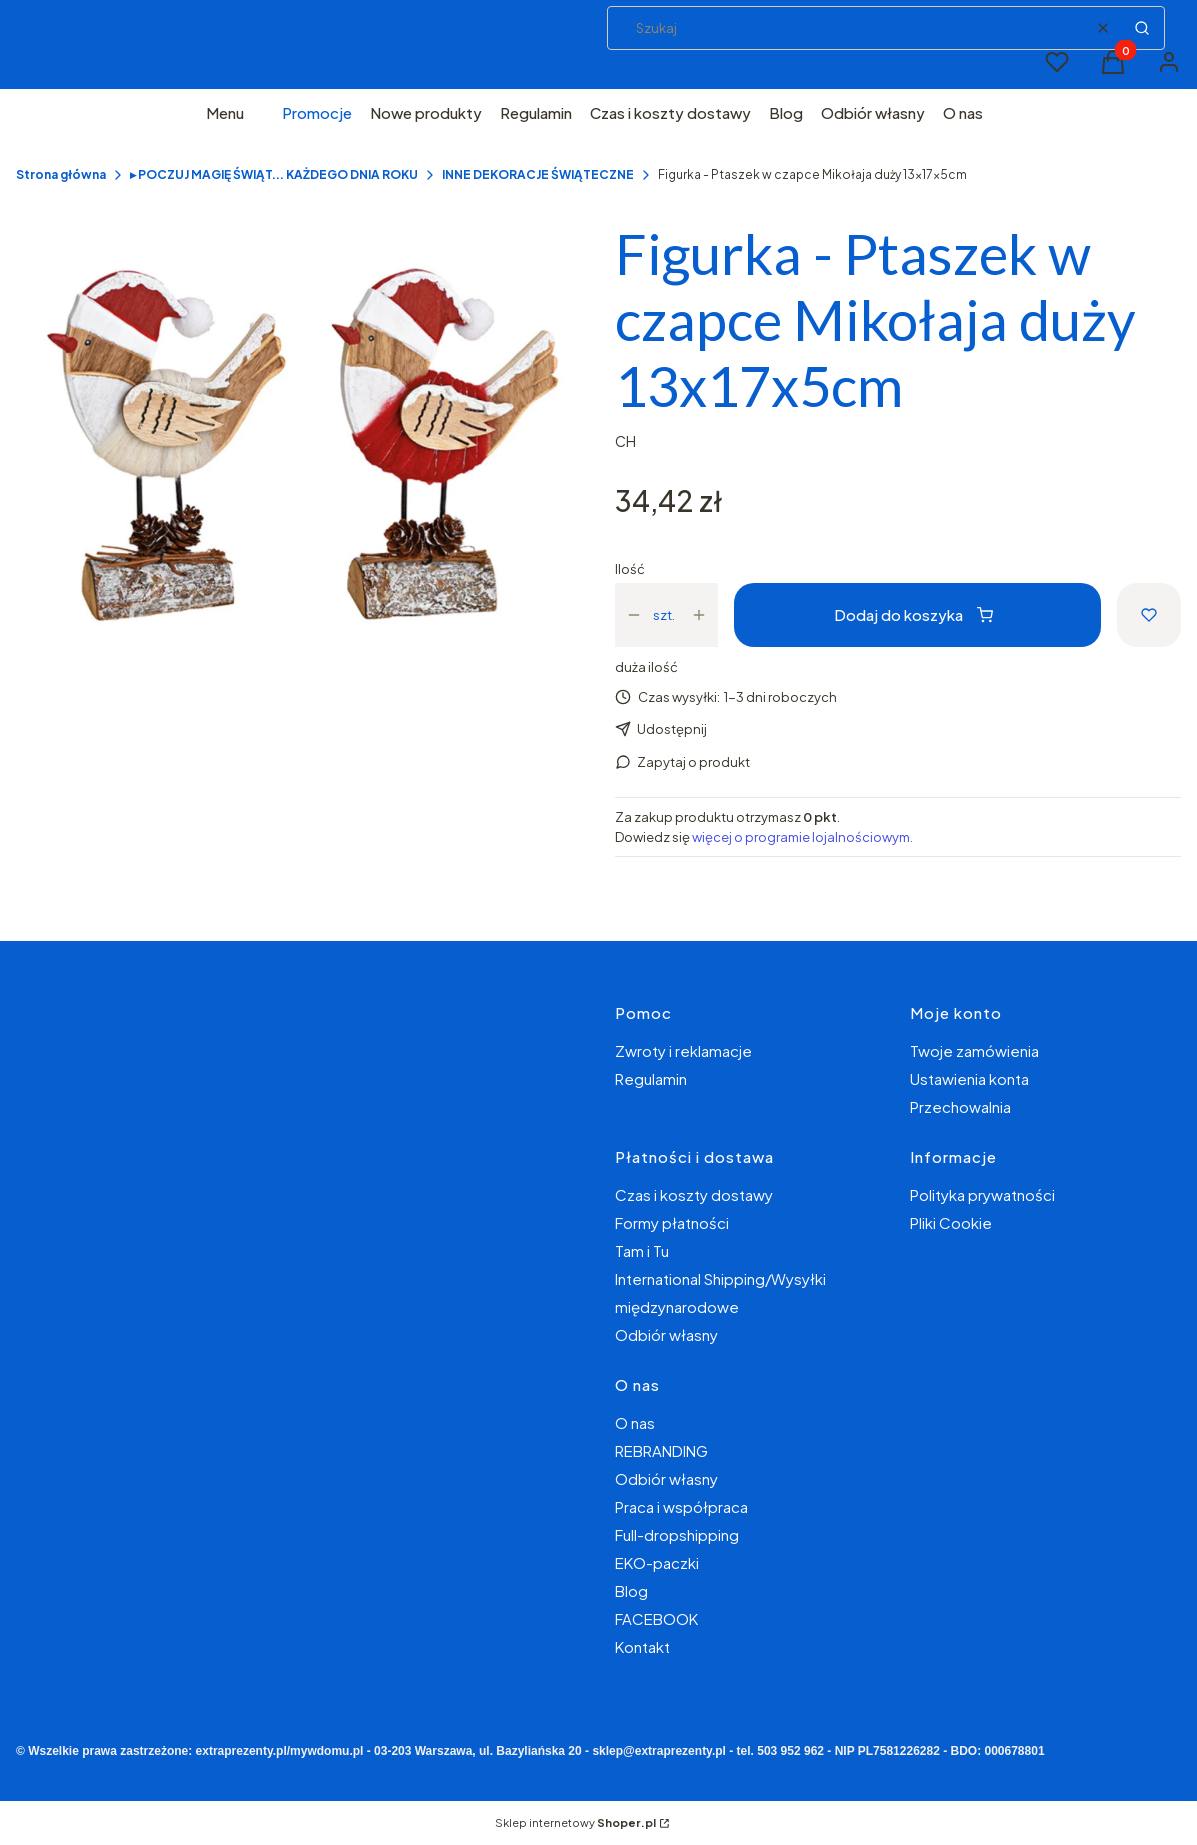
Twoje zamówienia (974, 1050)
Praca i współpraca (681, 1506)
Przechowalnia (960, 1106)
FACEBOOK (656, 1618)
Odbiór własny (666, 1334)
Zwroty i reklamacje (683, 1050)
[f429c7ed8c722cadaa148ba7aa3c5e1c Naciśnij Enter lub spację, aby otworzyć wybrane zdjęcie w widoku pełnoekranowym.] (299, 448)
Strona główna (61, 174)
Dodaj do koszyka (913, 614)
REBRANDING (661, 1450)
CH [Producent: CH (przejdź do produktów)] (625, 441)
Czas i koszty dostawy (694, 1194)
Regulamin (651, 1078)
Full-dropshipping (677, 1534)
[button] (1142, 28)
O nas (635, 1422)
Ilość (630, 569)
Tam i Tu (642, 1250)
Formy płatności (672, 1222)
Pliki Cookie (951, 1222)
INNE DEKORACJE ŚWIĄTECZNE (538, 174)
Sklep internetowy (575, 1822)
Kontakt (642, 1646)
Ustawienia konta (969, 1078)
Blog (631, 1590)
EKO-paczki (657, 1562)
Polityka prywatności (982, 1194)
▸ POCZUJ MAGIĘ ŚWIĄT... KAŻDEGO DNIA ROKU (274, 174)
